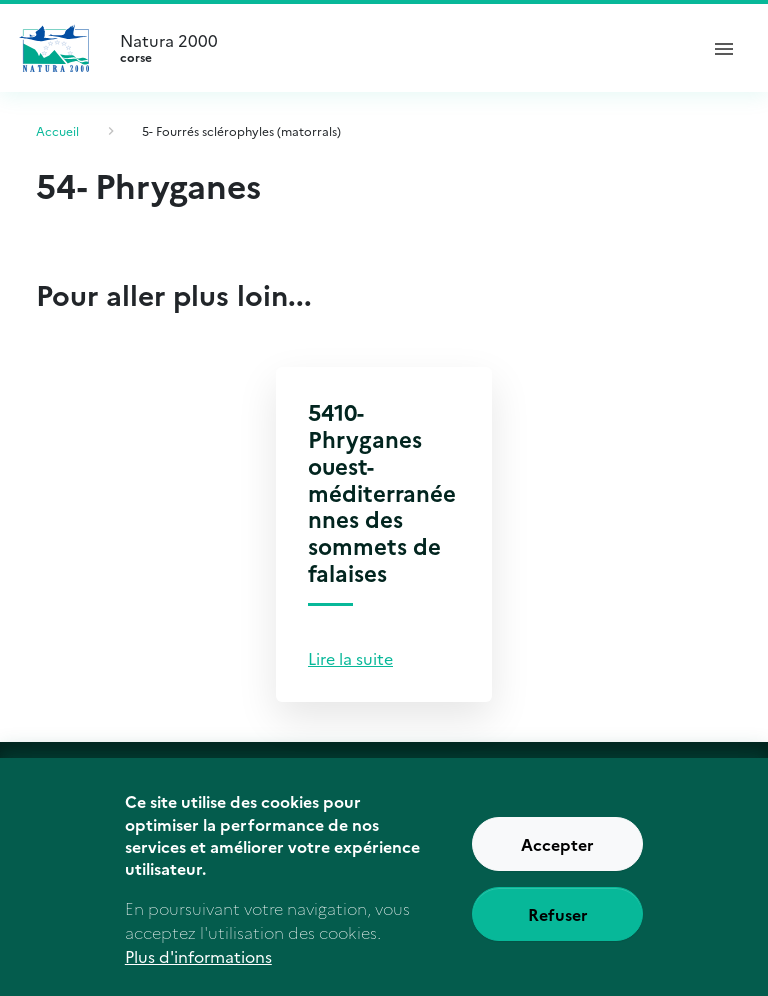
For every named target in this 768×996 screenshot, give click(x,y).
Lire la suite (350, 658)
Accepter (557, 856)
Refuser (558, 926)
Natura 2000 (400, 48)
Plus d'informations (198, 967)
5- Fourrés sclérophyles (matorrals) (241, 130)
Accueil (57, 130)
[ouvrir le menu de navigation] (724, 48)
